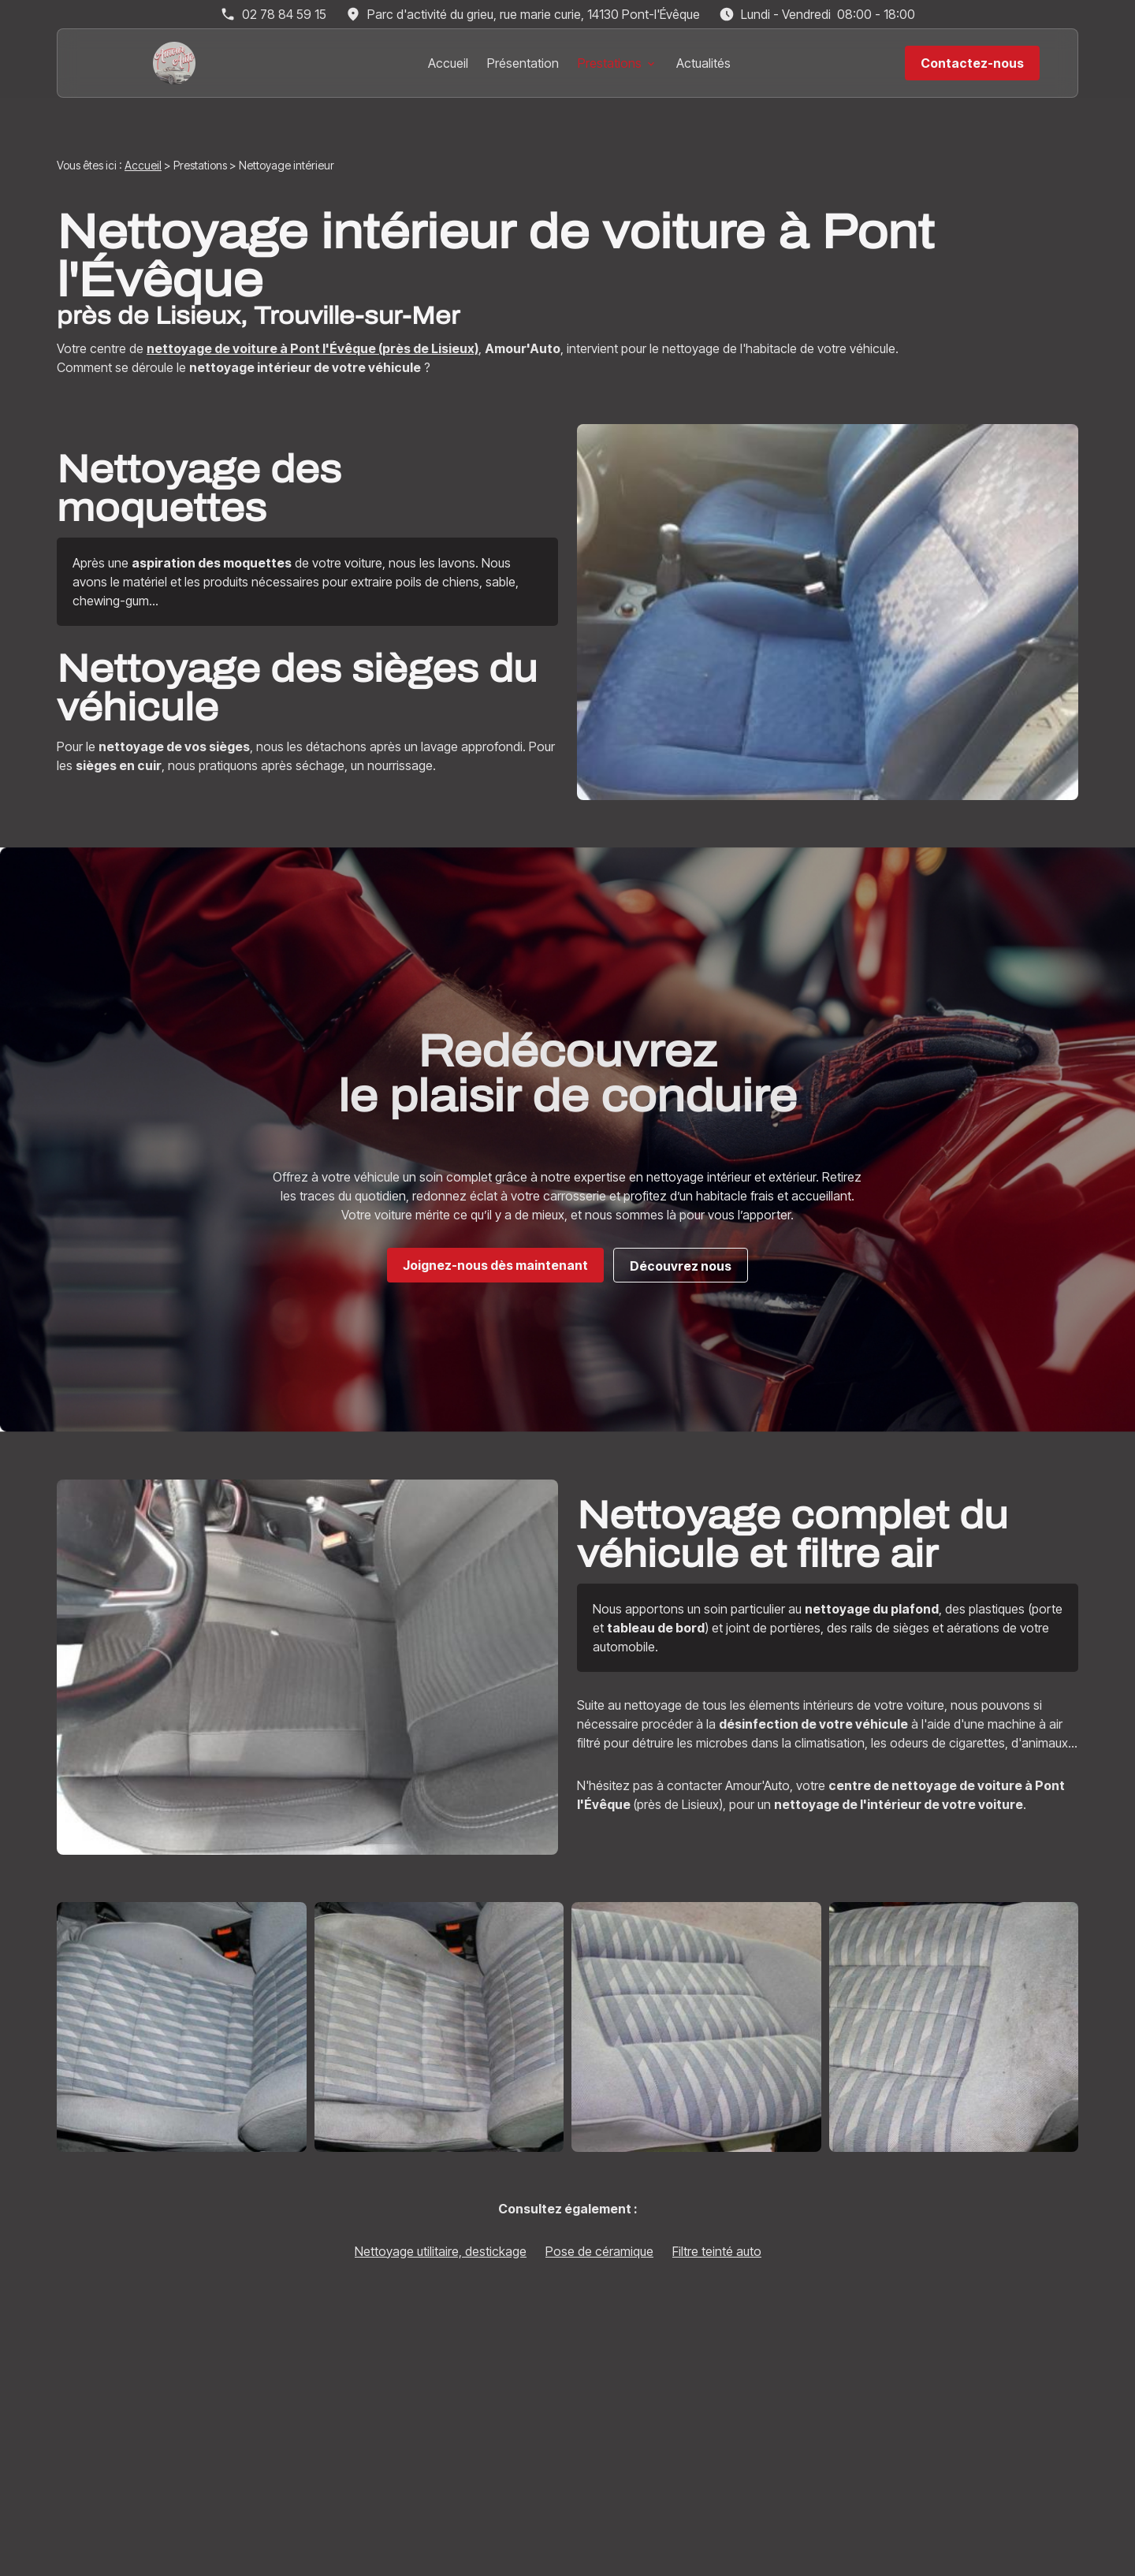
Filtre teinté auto (716, 2251)
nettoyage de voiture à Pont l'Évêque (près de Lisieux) (312, 348)
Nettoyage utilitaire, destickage (441, 2251)
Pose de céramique (599, 2251)
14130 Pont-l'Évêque (533, 14)
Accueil (448, 63)
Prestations (610, 63)
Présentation (523, 63)
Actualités (703, 63)
